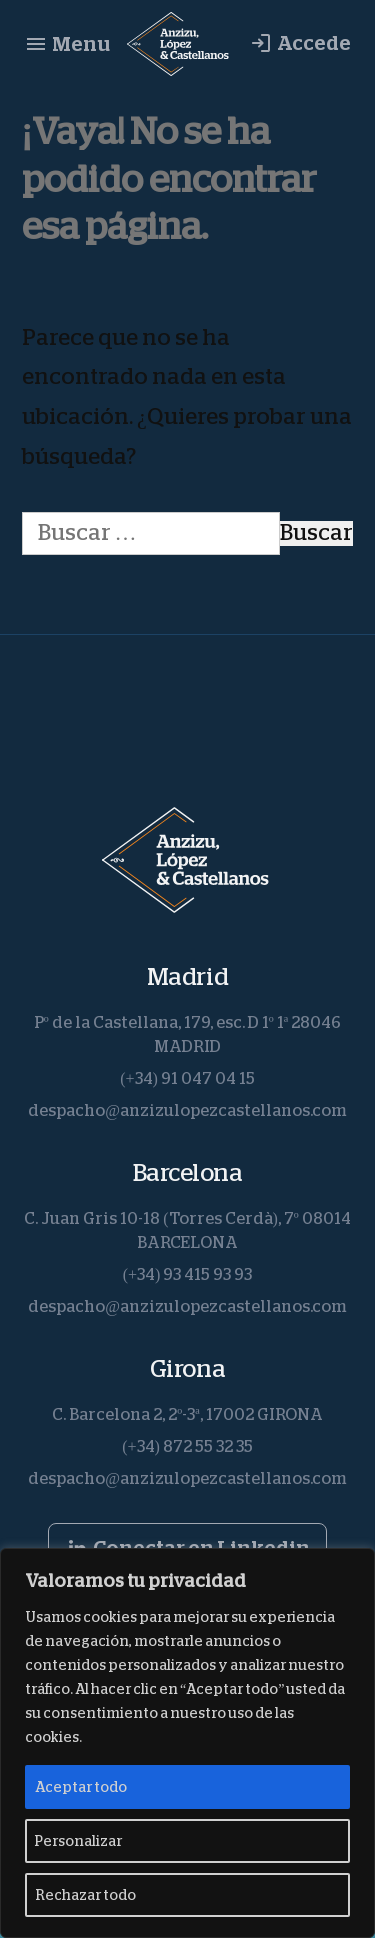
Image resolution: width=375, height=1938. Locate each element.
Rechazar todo (85, 1895)
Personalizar (78, 1841)
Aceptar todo (81, 1787)
